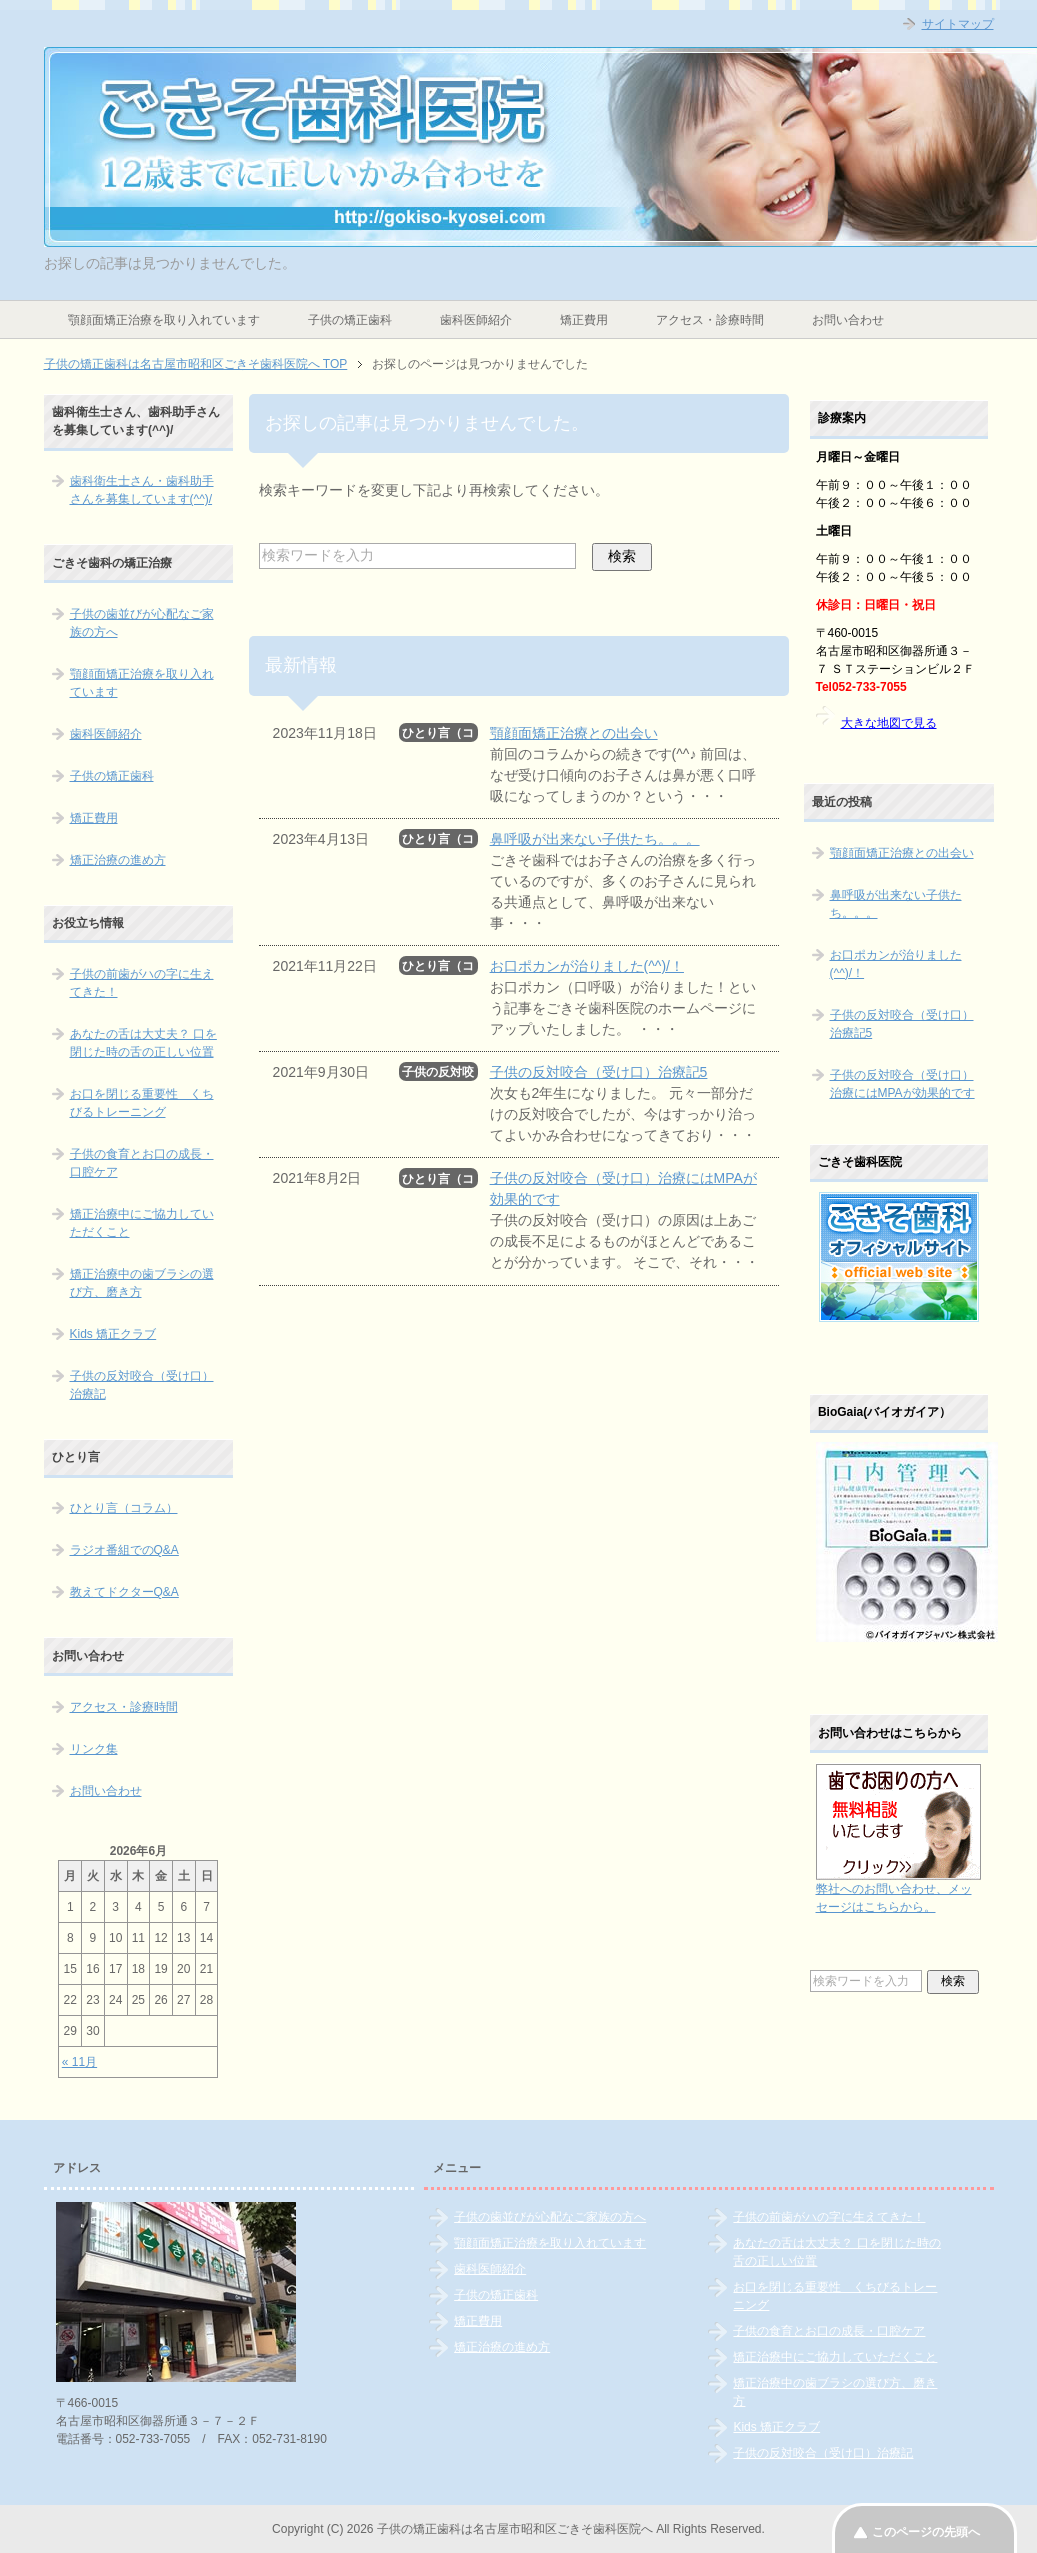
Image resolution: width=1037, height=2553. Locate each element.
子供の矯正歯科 (350, 320)
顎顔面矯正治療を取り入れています (164, 320)
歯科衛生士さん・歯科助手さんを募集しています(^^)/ (142, 490)
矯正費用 (584, 320)
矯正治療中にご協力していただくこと (142, 1223)
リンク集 (94, 1749)
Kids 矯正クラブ (113, 1334)
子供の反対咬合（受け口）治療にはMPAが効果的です (902, 1084)
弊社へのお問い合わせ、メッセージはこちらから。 (898, 1889)
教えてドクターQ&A (124, 1592)
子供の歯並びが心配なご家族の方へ (142, 623)
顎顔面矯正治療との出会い (574, 733)
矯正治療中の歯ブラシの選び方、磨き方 (142, 1283)
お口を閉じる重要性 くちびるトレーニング (142, 1103)
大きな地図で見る (889, 723)
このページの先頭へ (926, 2532)
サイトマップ (958, 24)
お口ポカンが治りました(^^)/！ (587, 966)
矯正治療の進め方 (118, 860)
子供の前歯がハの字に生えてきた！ (142, 983)
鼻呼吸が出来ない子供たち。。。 (595, 839)
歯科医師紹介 (476, 320)
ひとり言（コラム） (124, 1508)
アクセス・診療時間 (710, 320)
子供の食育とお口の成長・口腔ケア (142, 1163)
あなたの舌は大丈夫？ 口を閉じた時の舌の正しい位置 (143, 1043)
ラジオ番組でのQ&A (124, 1550)
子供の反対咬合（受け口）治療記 (142, 1385)
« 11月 (79, 2062)
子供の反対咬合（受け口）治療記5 (599, 1072)
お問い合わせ (848, 320)
